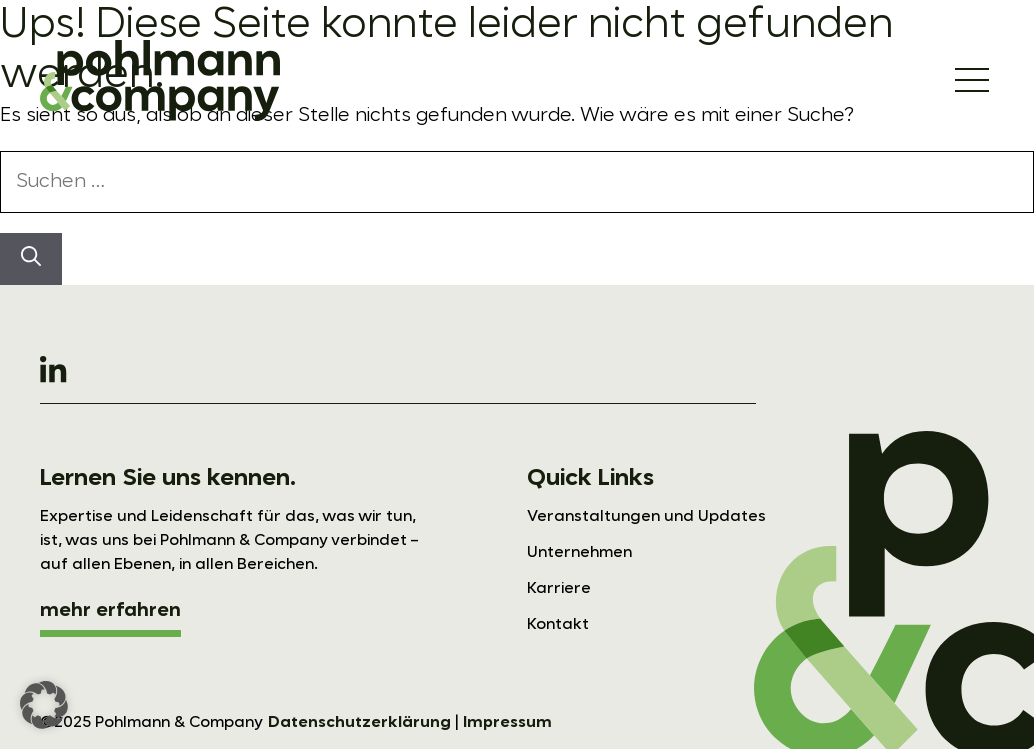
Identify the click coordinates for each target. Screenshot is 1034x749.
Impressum (507, 723)
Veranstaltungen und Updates (646, 517)
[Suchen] (31, 259)
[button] (44, 705)
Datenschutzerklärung (359, 723)
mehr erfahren (110, 611)
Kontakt (558, 625)
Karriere (559, 589)
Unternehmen (579, 553)
